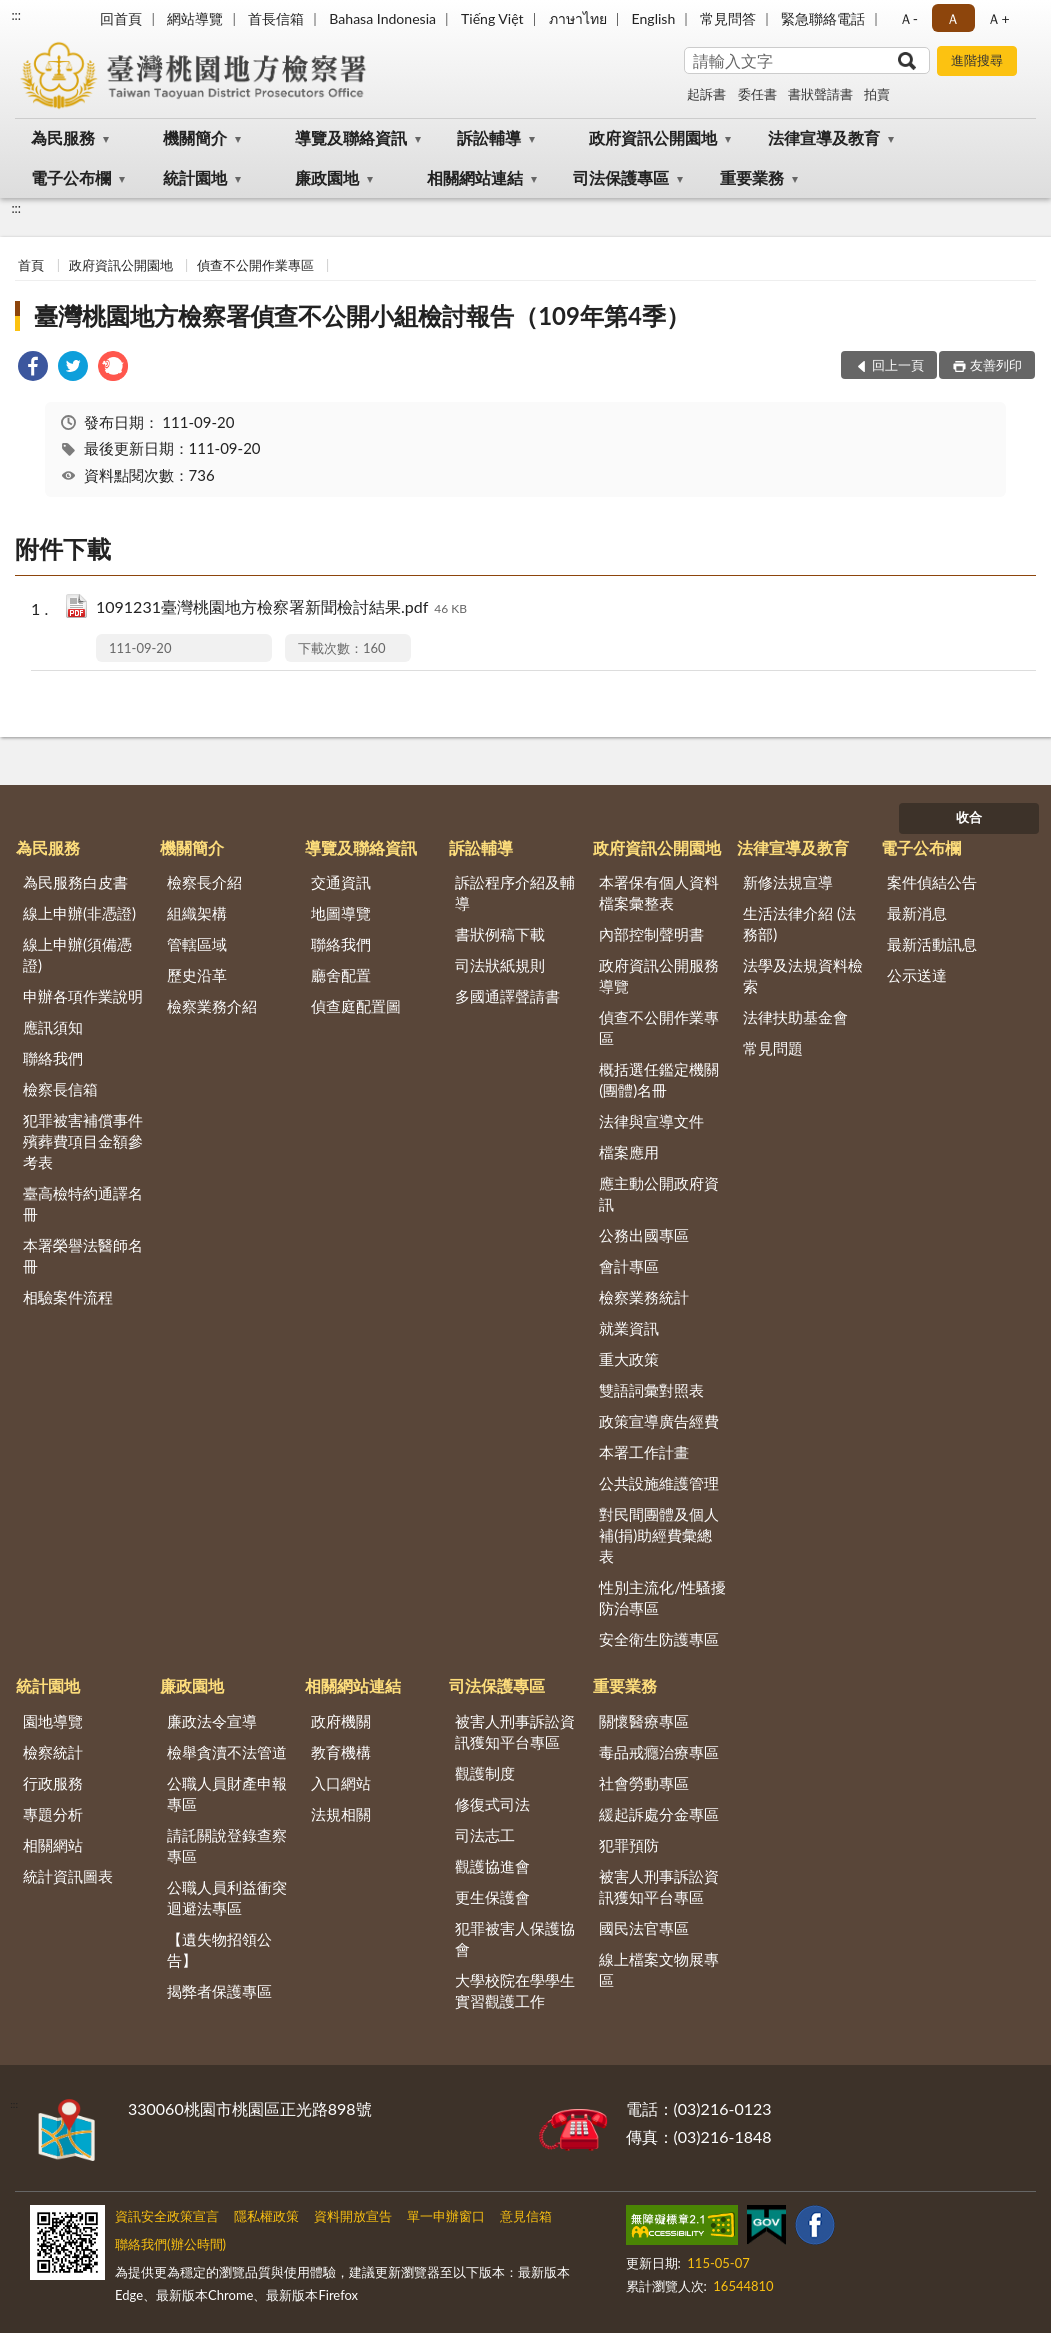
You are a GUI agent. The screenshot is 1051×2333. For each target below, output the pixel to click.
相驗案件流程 (68, 1297)
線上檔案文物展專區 (659, 1969)
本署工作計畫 (644, 1452)
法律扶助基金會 (795, 1017)
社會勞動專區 (644, 1783)
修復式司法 (492, 1804)
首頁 (31, 265)
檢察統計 (53, 1752)
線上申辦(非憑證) (79, 913)
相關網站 (53, 1845)
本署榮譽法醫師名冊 (83, 1255)
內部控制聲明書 (651, 934)
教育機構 (341, 1752)
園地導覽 (53, 1721)
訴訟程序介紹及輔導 (515, 892)
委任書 (757, 94)
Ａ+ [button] (998, 18)
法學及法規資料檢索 (803, 975)
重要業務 (752, 177)
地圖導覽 (341, 913)
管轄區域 (197, 944)
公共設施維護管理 (659, 1483)
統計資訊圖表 (68, 1876)
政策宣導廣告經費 (659, 1421)
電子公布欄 (71, 177)
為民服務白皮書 (75, 882)
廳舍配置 (341, 975)
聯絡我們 (53, 1058)
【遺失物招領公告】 (219, 1949)
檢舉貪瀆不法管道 (227, 1752)
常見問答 (728, 18)
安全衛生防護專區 (659, 1639)
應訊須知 (53, 1027)
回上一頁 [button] (898, 365)
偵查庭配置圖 (356, 1006)
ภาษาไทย (578, 18)
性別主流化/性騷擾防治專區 (662, 1597)
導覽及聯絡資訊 (351, 137)
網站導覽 (195, 18)
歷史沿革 (197, 975)
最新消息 (917, 913)
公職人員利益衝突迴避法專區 (227, 1897)
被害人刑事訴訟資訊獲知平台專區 (515, 1731)
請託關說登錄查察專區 (227, 1845)
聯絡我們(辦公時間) (170, 2244)
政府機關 (341, 1721)
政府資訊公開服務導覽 (659, 975)
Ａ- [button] (908, 18)
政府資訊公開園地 (653, 137)
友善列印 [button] (996, 365)
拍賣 (877, 94)
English (654, 18)
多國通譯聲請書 (507, 996)
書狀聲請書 (820, 94)
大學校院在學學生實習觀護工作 (515, 1990)
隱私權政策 (266, 2216)
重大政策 (629, 1359)
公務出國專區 (644, 1235)
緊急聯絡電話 (823, 18)
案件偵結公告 (932, 882)
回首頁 (121, 18)
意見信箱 (526, 2216)
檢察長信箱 (60, 1089)
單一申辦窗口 (446, 2216)
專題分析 (53, 1814)
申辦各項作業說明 (83, 996)
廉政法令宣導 (212, 1721)
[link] (33, 368)
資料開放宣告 (353, 2216)
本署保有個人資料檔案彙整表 (659, 892)
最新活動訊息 (932, 944)
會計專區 (629, 1266)
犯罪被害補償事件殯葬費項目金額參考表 (83, 1141)
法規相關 (341, 1814)
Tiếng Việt (492, 18)
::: (16, 15)
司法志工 (485, 1835)
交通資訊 (341, 882)
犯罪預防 (629, 1845)
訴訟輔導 (489, 137)
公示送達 (917, 975)
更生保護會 (492, 1897)
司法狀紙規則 (500, 965)
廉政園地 (327, 177)
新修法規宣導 (788, 882)
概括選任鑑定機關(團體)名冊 (659, 1079)
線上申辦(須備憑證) (77, 954)
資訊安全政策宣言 (167, 2216)
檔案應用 (629, 1152)
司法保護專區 (621, 177)
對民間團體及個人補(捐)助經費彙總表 (659, 1535)
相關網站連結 (475, 177)
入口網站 (341, 1783)
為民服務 (63, 137)
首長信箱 (276, 18)
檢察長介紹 (204, 882)
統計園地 (195, 177)
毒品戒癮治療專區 (659, 1752)
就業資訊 (629, 1328)
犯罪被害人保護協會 (515, 1938)
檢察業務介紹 (212, 1006)
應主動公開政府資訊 (659, 1193)
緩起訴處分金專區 (659, 1814)
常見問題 (773, 1048)
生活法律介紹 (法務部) (799, 923)
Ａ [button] (953, 18)
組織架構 (197, 913)
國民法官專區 (644, 1928)
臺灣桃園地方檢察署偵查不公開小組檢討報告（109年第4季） (362, 315)
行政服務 (53, 1783)
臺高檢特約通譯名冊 (83, 1203)
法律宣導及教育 (824, 137)
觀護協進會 (492, 1866)
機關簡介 (195, 137)
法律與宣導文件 (651, 1121)
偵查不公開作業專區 (255, 265)
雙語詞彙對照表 (651, 1390)
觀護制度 (485, 1773)
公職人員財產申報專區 (227, 1793)
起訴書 (706, 94)
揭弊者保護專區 (219, 1991)
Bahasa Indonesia (382, 18)
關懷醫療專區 (644, 1721)
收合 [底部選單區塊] (969, 817)
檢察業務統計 (644, 1297)
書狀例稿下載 (500, 934)
